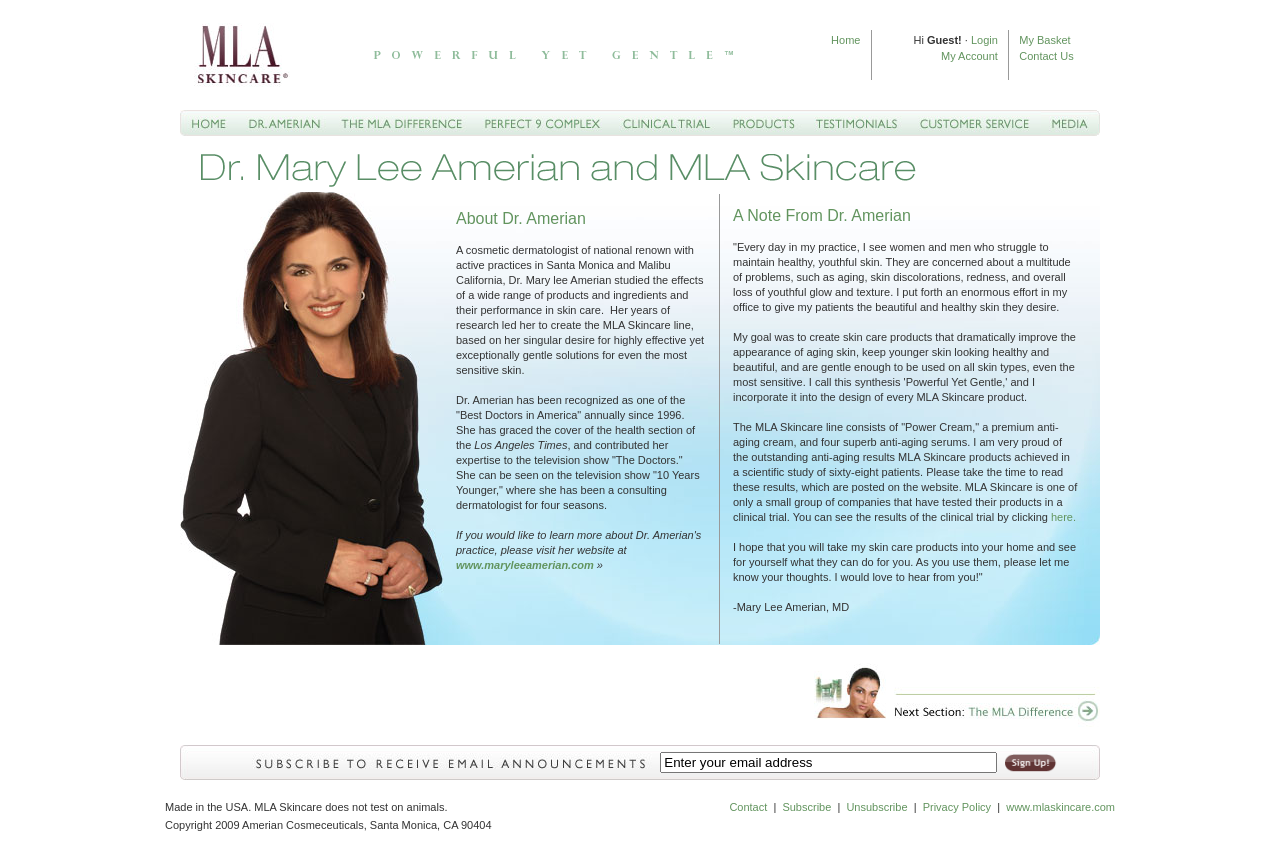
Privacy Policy (957, 807)
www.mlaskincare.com (1059, 807)
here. (1063, 517)
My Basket (1044, 40)
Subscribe (806, 807)
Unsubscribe (876, 807)
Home (845, 40)
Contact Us (1046, 56)
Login (984, 40)
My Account (969, 56)
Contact (748, 807)
